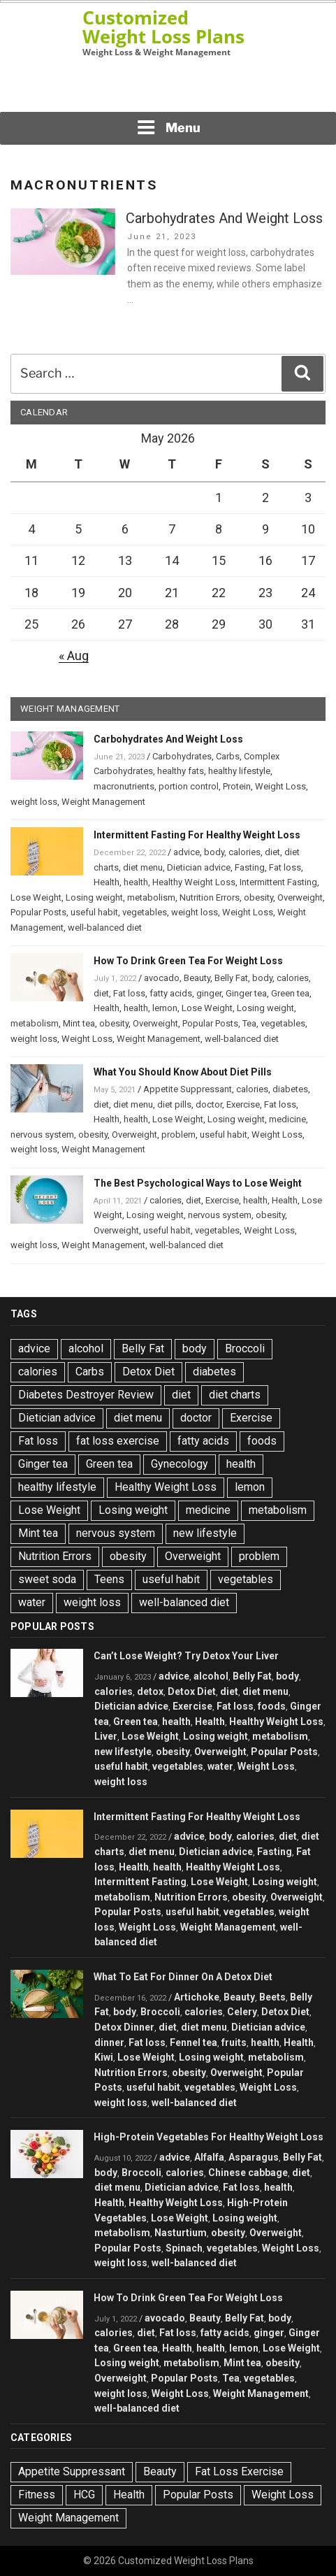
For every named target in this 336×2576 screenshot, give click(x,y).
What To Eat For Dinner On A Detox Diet (183, 1976)
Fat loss (285, 867)
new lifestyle (205, 1533)
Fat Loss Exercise (239, 2471)
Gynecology (179, 1464)
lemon (164, 1008)
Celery (242, 2011)
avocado (162, 978)
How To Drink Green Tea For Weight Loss (188, 960)
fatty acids (170, 993)
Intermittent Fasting (278, 882)
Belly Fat (231, 978)
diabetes (290, 1089)
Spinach (184, 2248)
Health (106, 882)
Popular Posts (38, 912)
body (214, 852)
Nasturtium (180, 2232)
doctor (209, 1104)
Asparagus (253, 2157)
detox (150, 1691)
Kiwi (103, 2057)
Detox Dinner (124, 2027)
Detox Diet (148, 1371)
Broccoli (245, 1348)
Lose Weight (35, 897)
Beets (272, 1997)
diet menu (143, 867)
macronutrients (124, 786)
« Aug (74, 655)
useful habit (94, 912)
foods (262, 1440)
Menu (168, 127)
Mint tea (79, 1023)
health (136, 882)
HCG (84, 2494)
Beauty (197, 978)
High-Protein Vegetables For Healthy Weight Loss (208, 2136)
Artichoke (196, 1997)
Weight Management (103, 801)
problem (178, 1134)
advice (186, 852)
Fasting (250, 867)
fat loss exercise (117, 1440)
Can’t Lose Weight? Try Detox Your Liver (186, 1655)
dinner (109, 2042)
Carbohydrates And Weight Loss (224, 218)
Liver (105, 1736)
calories (244, 852)
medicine (287, 1119)
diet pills (174, 1104)
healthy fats (180, 771)
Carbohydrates (182, 756)
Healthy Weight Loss (193, 882)
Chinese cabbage (248, 2172)
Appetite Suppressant (187, 1089)
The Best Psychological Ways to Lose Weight (198, 1183)
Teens (109, 1579)
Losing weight (94, 897)
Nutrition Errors (210, 897)
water (31, 1602)
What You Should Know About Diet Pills (183, 1072)
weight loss (33, 801)
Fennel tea (193, 2042)
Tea (249, 1023)
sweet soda (47, 1579)
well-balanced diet (105, 927)
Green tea (290, 993)
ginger (208, 993)
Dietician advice (199, 867)
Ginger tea (246, 993)
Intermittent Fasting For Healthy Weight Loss (197, 834)
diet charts (235, 1394)
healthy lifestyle (239, 771)
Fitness (36, 2494)
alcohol (85, 1348)
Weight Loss (280, 786)
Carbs (228, 756)
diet (272, 852)
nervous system (42, 1134)
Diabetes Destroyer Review (86, 1394)
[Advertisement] (168, 88)
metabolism (151, 897)
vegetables (144, 912)
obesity (258, 897)
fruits (234, 2042)
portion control (189, 786)
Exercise (243, 1104)
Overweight (300, 897)
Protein (237, 786)
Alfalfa (209, 2157)
